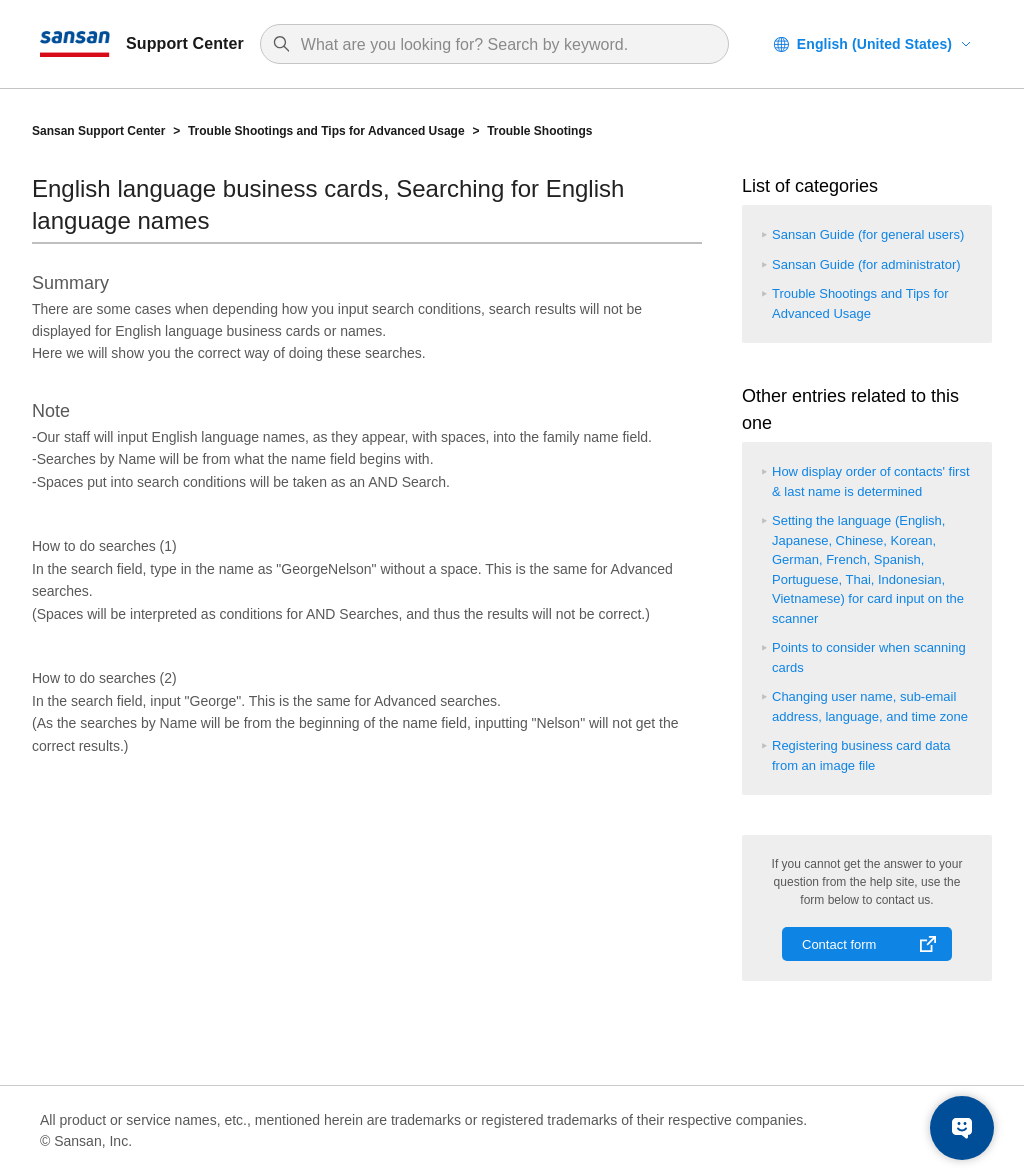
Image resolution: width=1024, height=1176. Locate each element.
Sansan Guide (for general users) (868, 234)
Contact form (839, 944)
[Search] (504, 45)
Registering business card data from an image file (861, 755)
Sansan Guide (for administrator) (866, 264)
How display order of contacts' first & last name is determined (871, 481)
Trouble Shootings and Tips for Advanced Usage (326, 131)
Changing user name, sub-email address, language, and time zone (870, 706)
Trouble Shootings (539, 131)
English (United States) (874, 44)
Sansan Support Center (98, 131)
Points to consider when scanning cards (869, 657)
